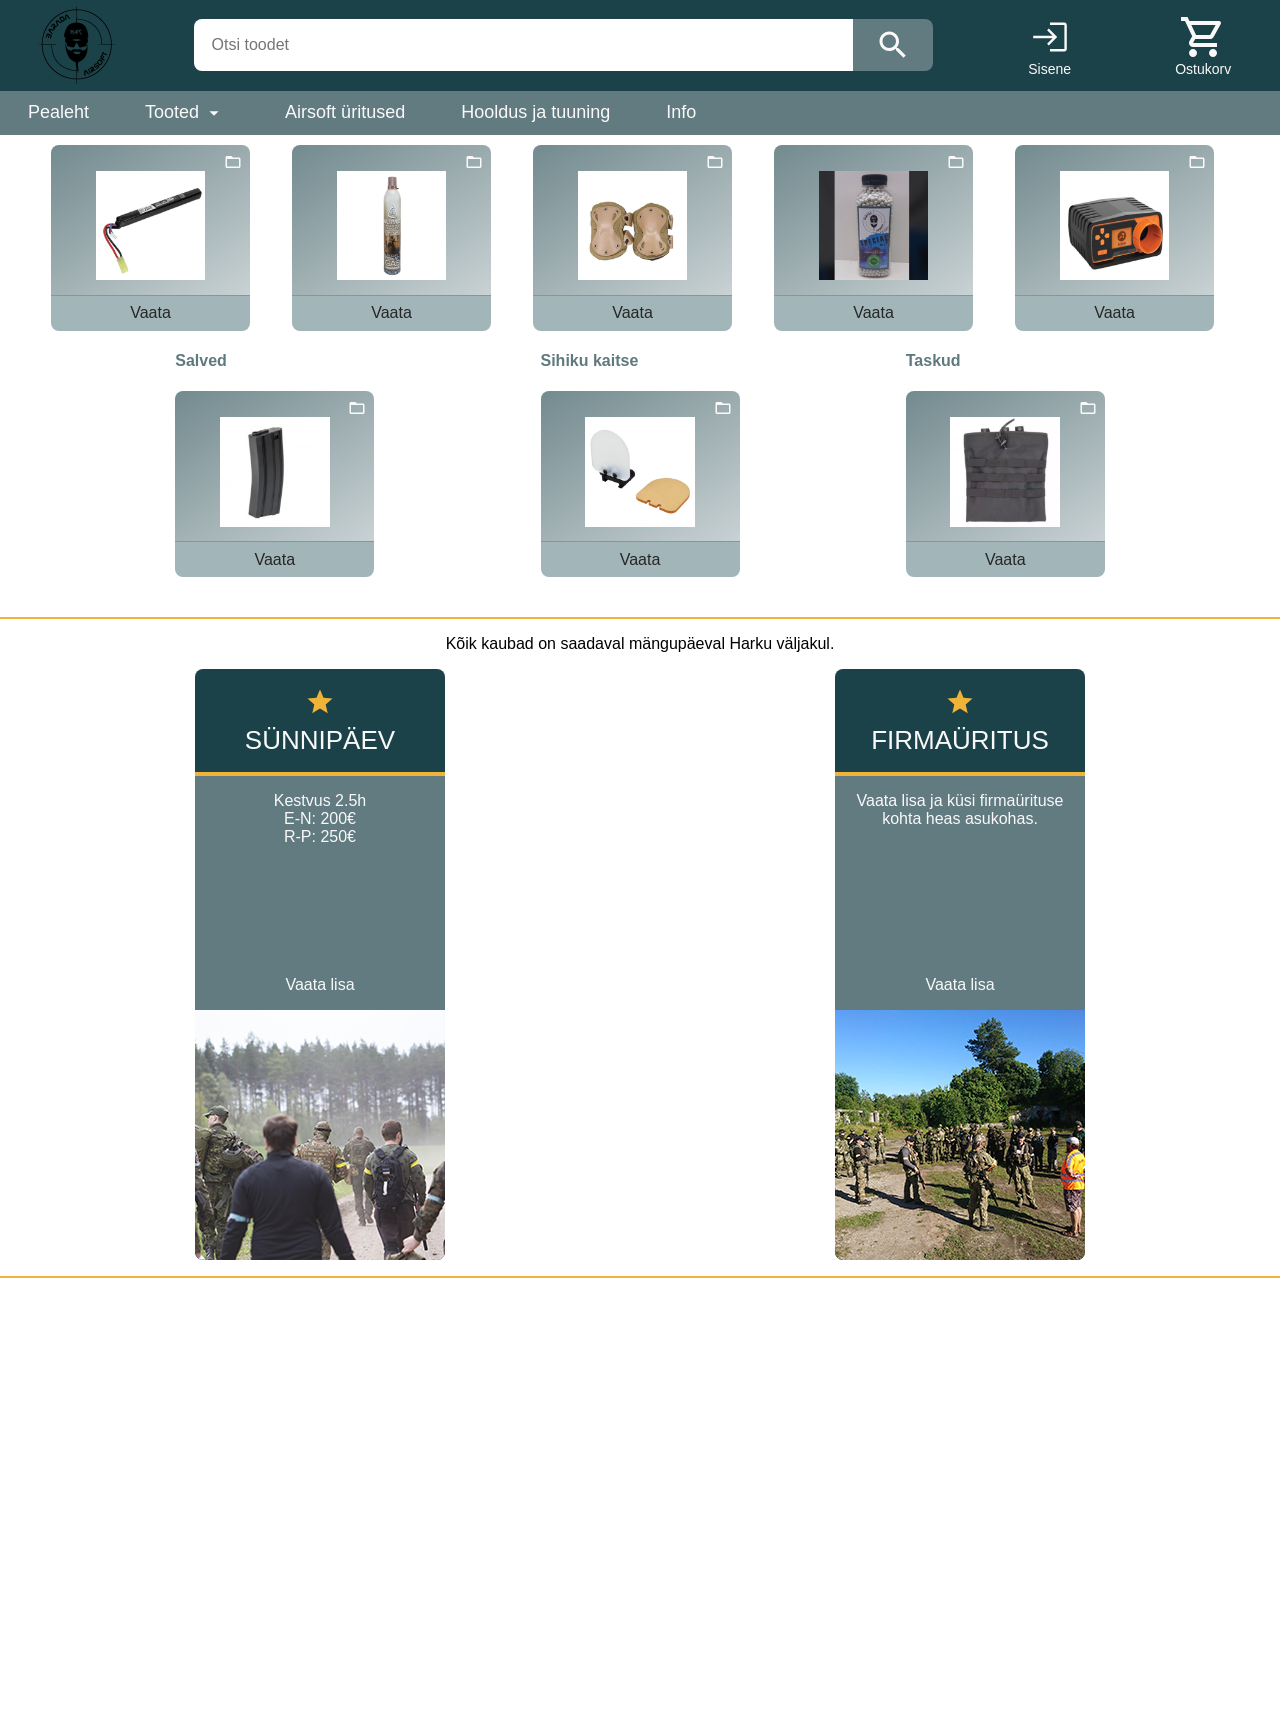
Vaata (150, 312)
